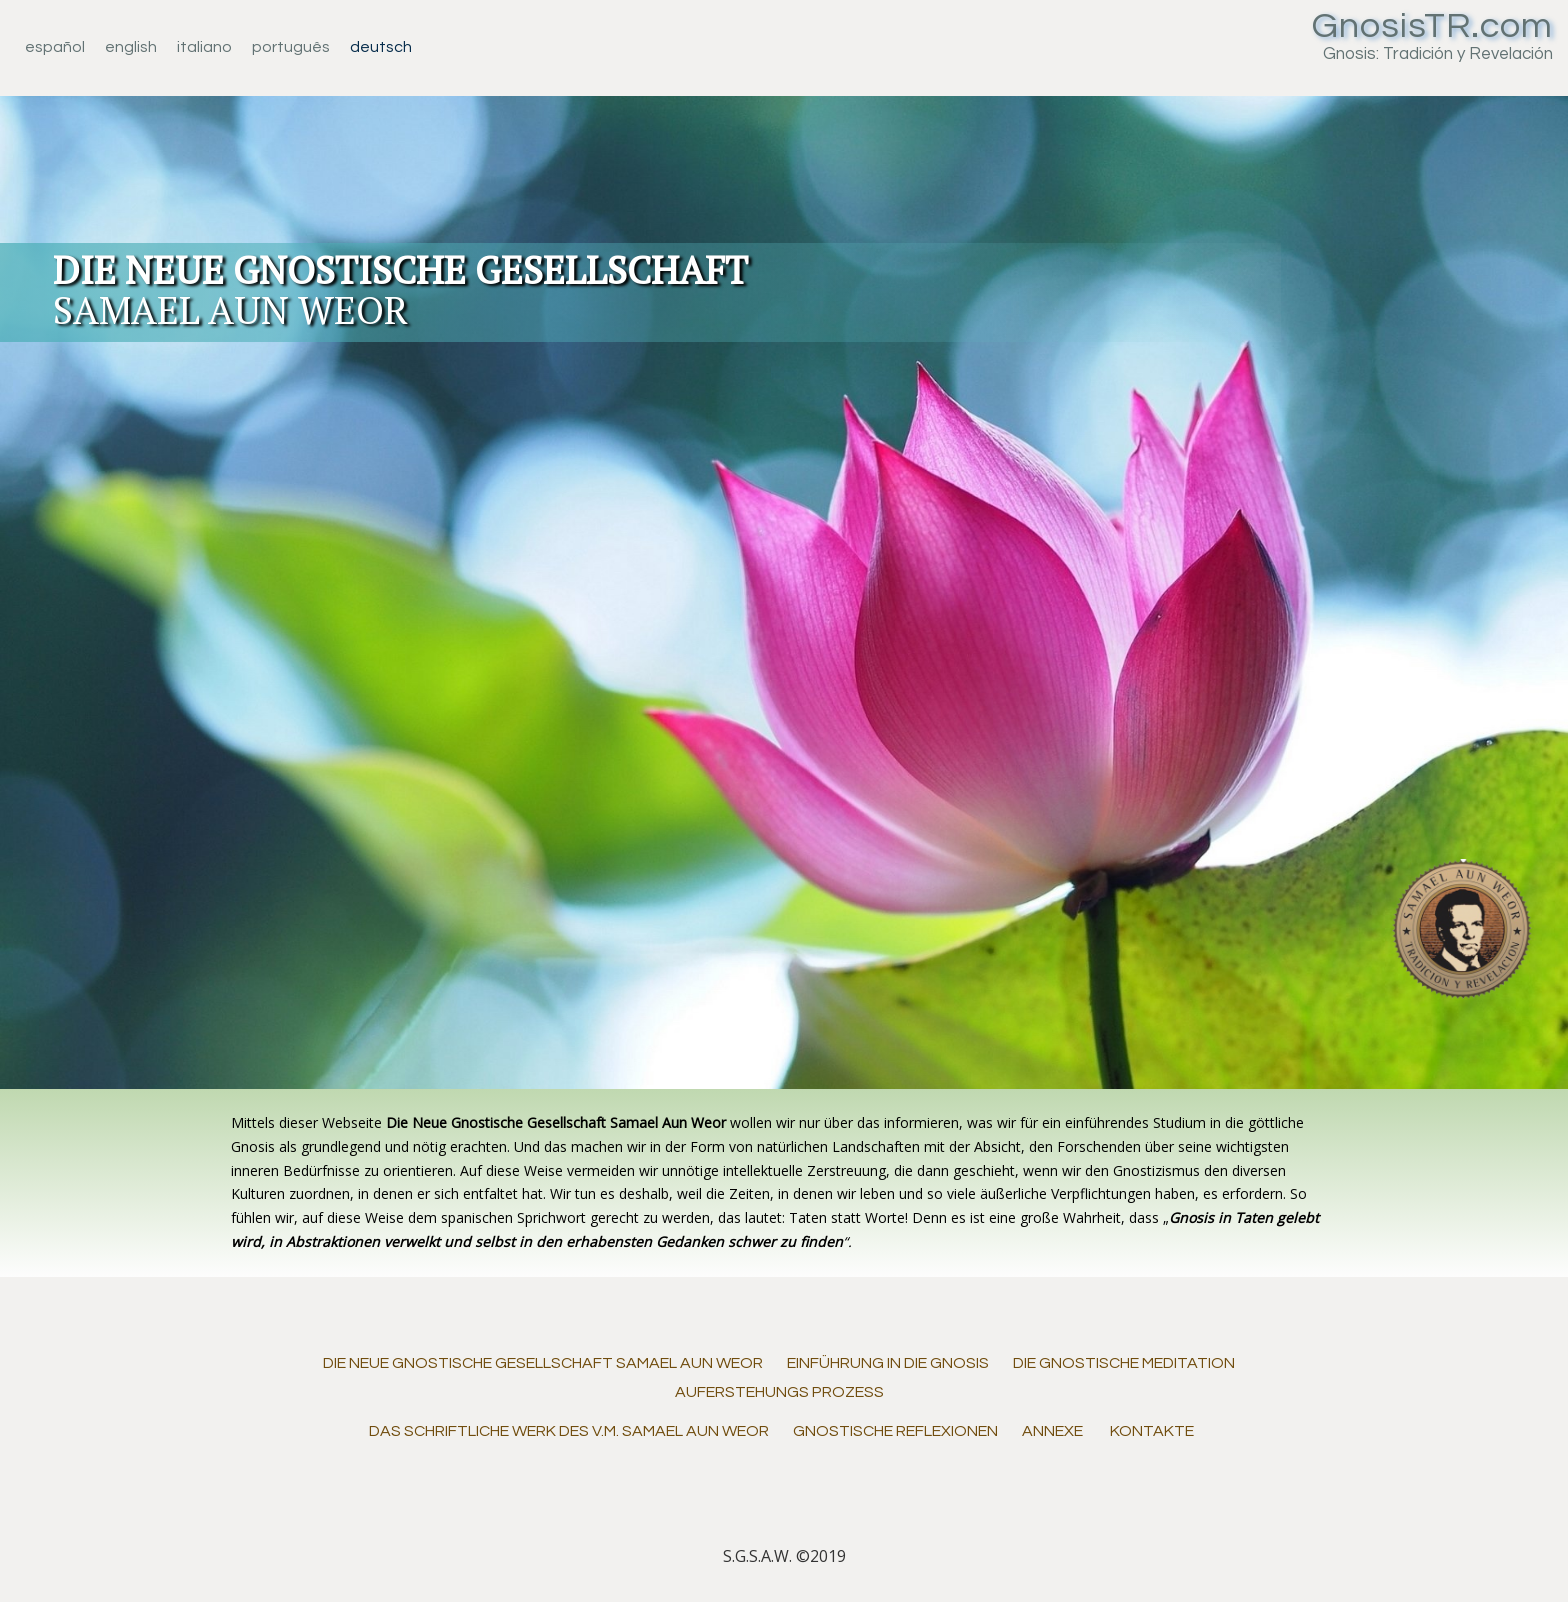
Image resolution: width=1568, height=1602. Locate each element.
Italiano (204, 47)
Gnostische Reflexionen (895, 1431)
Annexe (1052, 1431)
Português (291, 47)
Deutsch (381, 47)
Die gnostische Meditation (1124, 1363)
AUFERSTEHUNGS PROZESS (779, 1392)
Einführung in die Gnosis (888, 1363)
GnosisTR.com (1432, 26)
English (131, 47)
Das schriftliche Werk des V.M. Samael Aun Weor (569, 1431)
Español (55, 47)
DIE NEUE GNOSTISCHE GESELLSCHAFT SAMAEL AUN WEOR (543, 1363)
